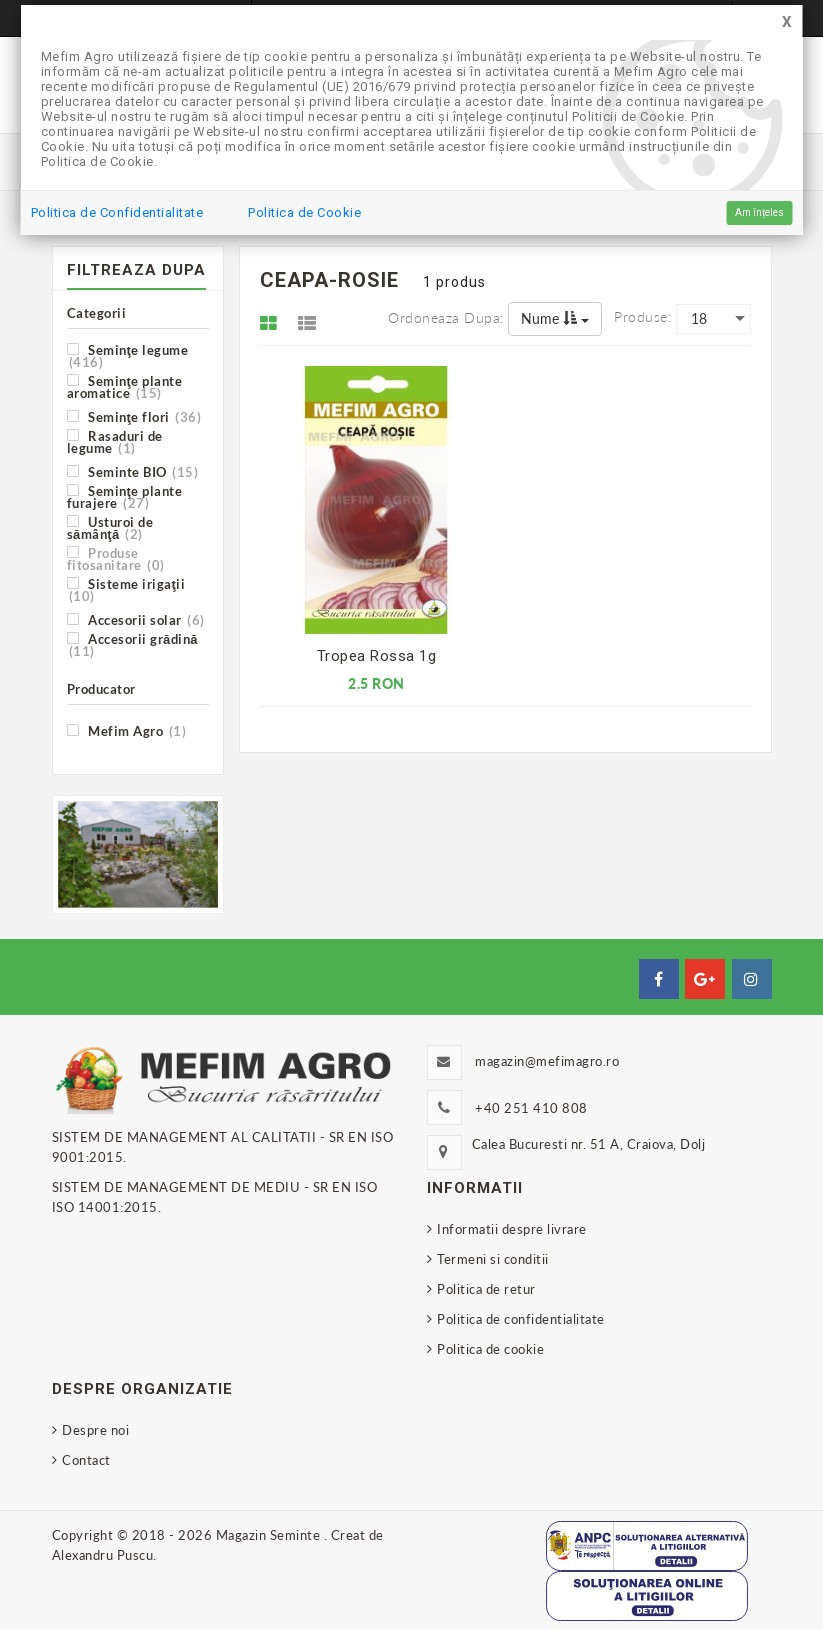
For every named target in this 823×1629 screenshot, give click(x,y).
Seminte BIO (133, 471)
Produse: (642, 316)
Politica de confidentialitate (521, 1319)
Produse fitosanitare (116, 558)
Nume (555, 318)
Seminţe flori (134, 416)
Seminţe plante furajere (125, 496)
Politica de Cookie (304, 212)
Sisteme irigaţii (126, 589)
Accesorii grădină (132, 644)
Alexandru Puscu (103, 1555)
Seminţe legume (128, 355)
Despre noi (95, 1430)
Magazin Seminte (270, 1535)
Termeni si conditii (493, 1259)
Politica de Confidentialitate (117, 212)
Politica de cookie (490, 1349)
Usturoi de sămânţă (110, 527)
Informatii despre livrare (512, 1229)
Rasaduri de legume (115, 441)
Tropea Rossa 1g (377, 656)
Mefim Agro (127, 730)
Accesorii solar (136, 619)
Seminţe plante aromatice (125, 386)
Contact (86, 1460)
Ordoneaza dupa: (446, 317)
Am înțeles (759, 212)
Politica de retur (486, 1289)
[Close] (787, 22)
